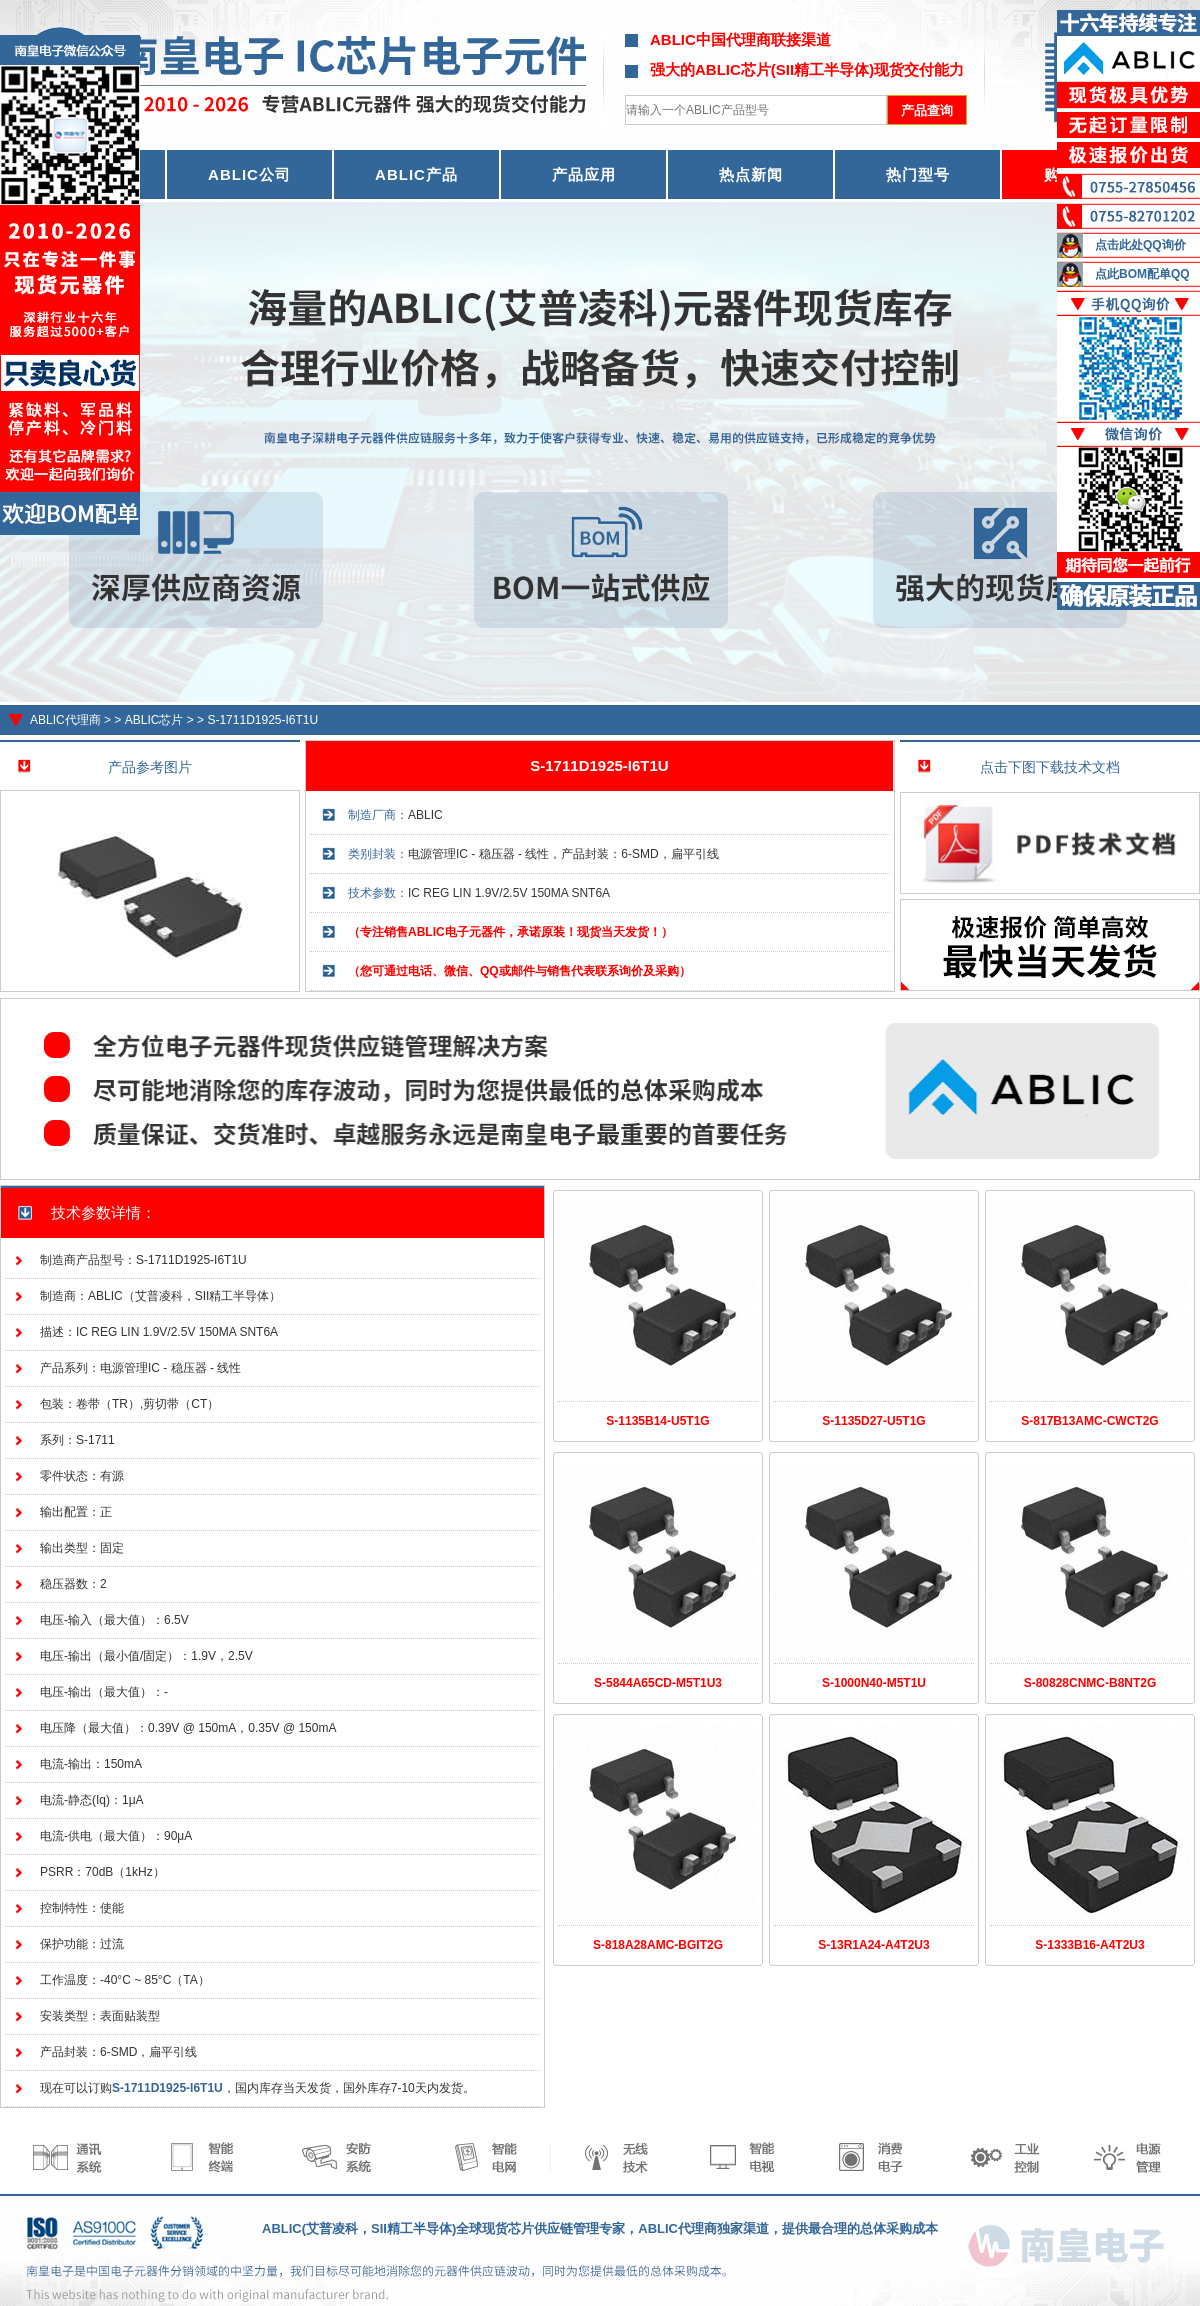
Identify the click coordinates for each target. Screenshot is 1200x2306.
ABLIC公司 (249, 174)
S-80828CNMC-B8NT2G (1090, 1683)
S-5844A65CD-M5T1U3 (658, 1683)
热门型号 (918, 174)
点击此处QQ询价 (1140, 245)
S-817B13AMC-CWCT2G (1089, 1421)
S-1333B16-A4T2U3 (1089, 1945)
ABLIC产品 (416, 174)
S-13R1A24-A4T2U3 (873, 1945)
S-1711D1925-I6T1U (262, 720)
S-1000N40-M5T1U (874, 1683)
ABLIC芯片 (154, 720)
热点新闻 (751, 174)
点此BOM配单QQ (1142, 274)
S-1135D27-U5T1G (873, 1421)
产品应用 (584, 174)
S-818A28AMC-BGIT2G (658, 1945)
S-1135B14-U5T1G (657, 1421)
